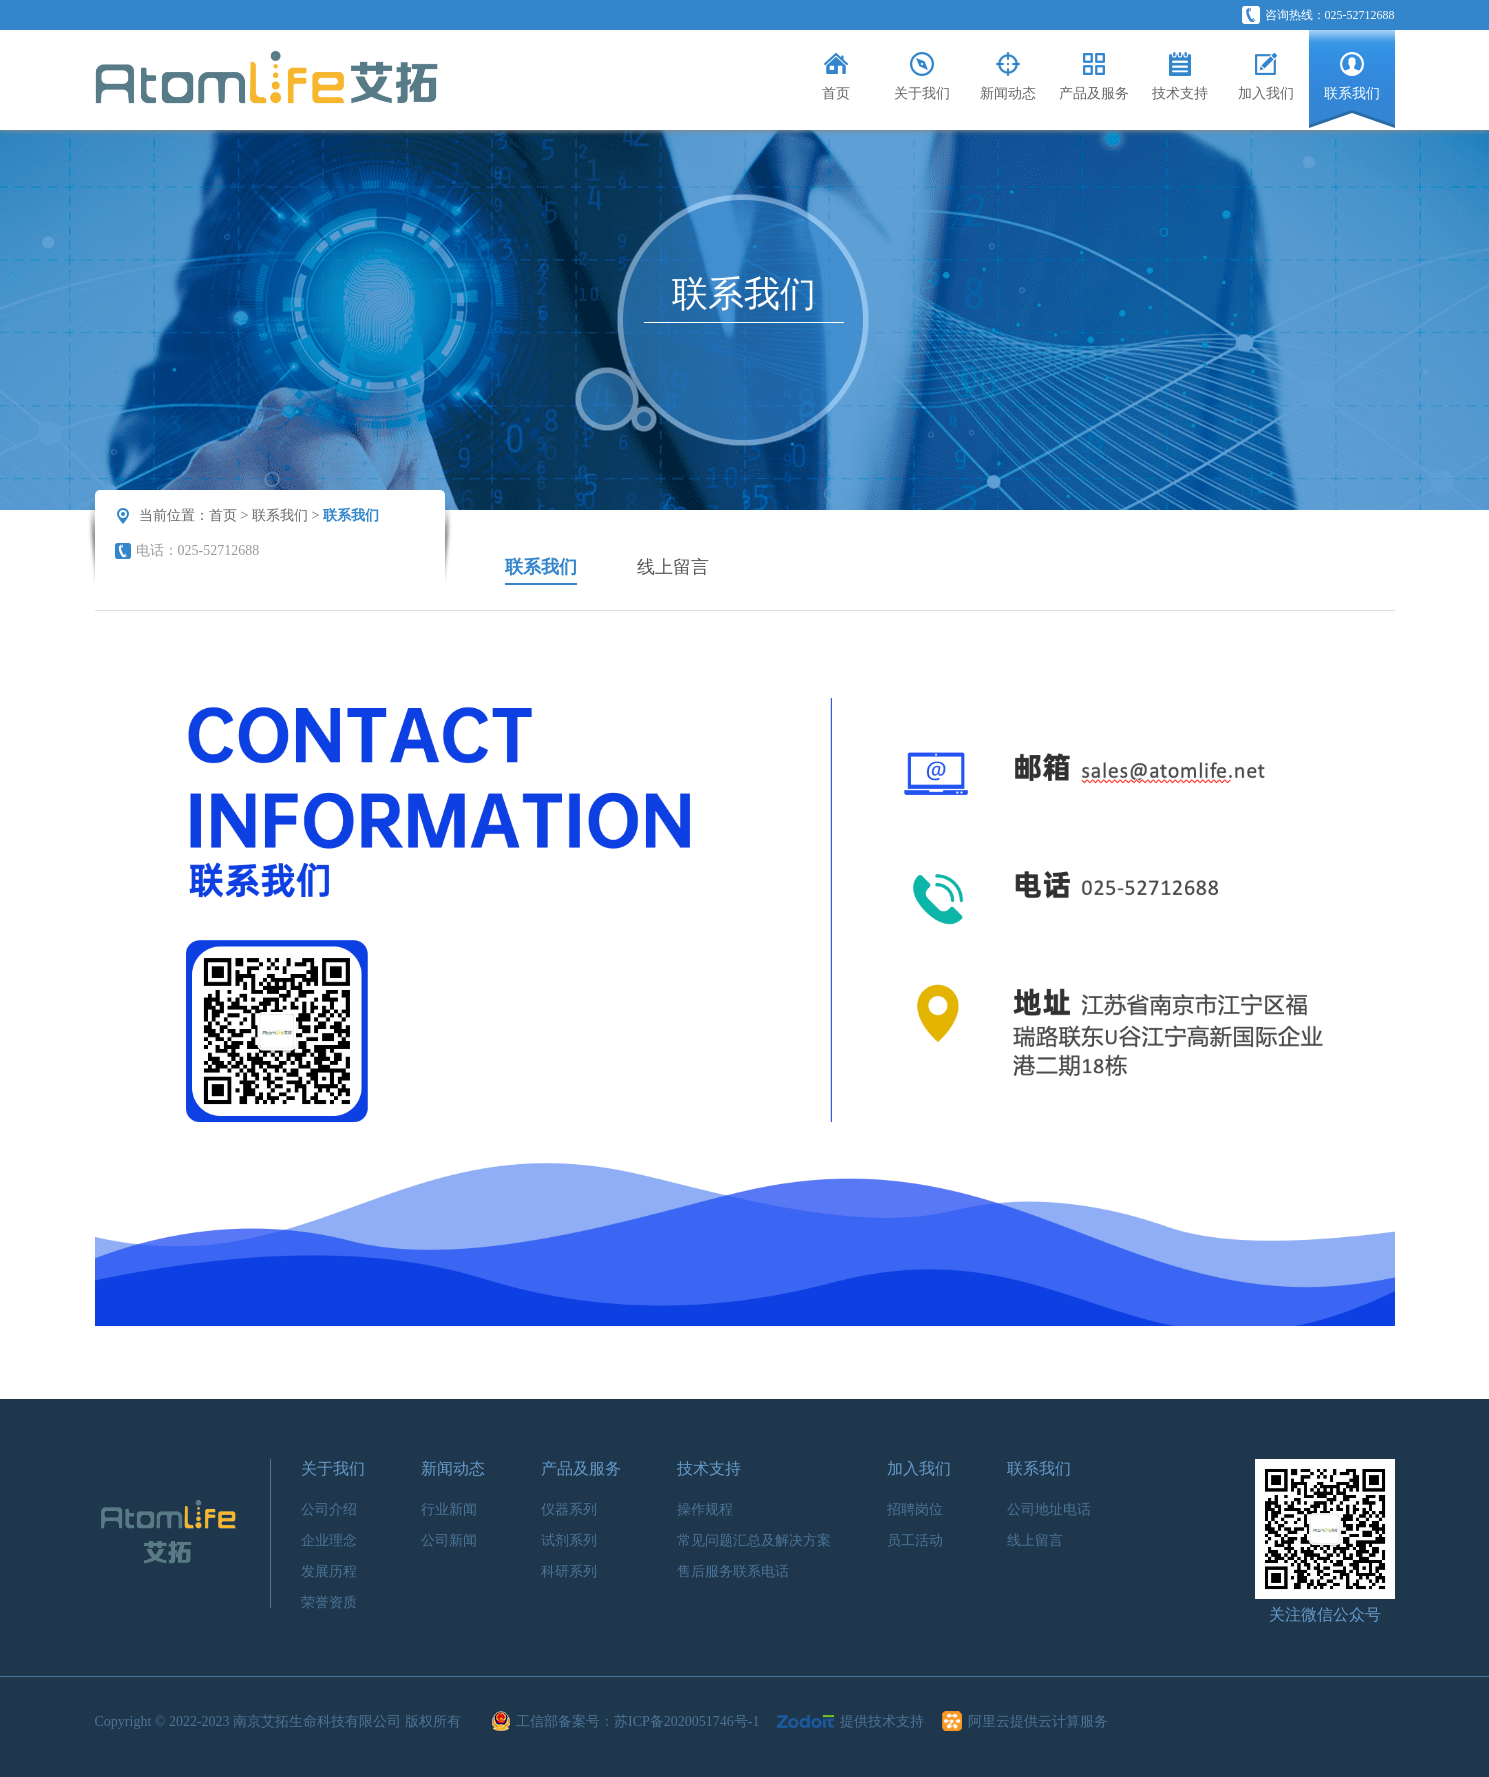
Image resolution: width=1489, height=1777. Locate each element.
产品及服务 (581, 1468)
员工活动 (915, 1540)
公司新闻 (449, 1540)
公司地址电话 (1049, 1509)
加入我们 (919, 1468)
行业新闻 (449, 1509)
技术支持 (709, 1468)
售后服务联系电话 (733, 1571)
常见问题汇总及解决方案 (754, 1540)
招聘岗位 (915, 1509)
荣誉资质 (329, 1602)
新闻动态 (453, 1468)
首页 (223, 515)
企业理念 (329, 1540)
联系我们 (280, 515)
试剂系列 (569, 1540)
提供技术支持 (852, 1721)
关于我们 (333, 1468)
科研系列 (569, 1571)
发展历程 (329, 1571)
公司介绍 (329, 1509)
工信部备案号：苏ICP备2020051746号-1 (627, 1721)
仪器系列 (569, 1509)
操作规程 (705, 1509)
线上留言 (673, 567)
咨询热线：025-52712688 (1318, 15)
